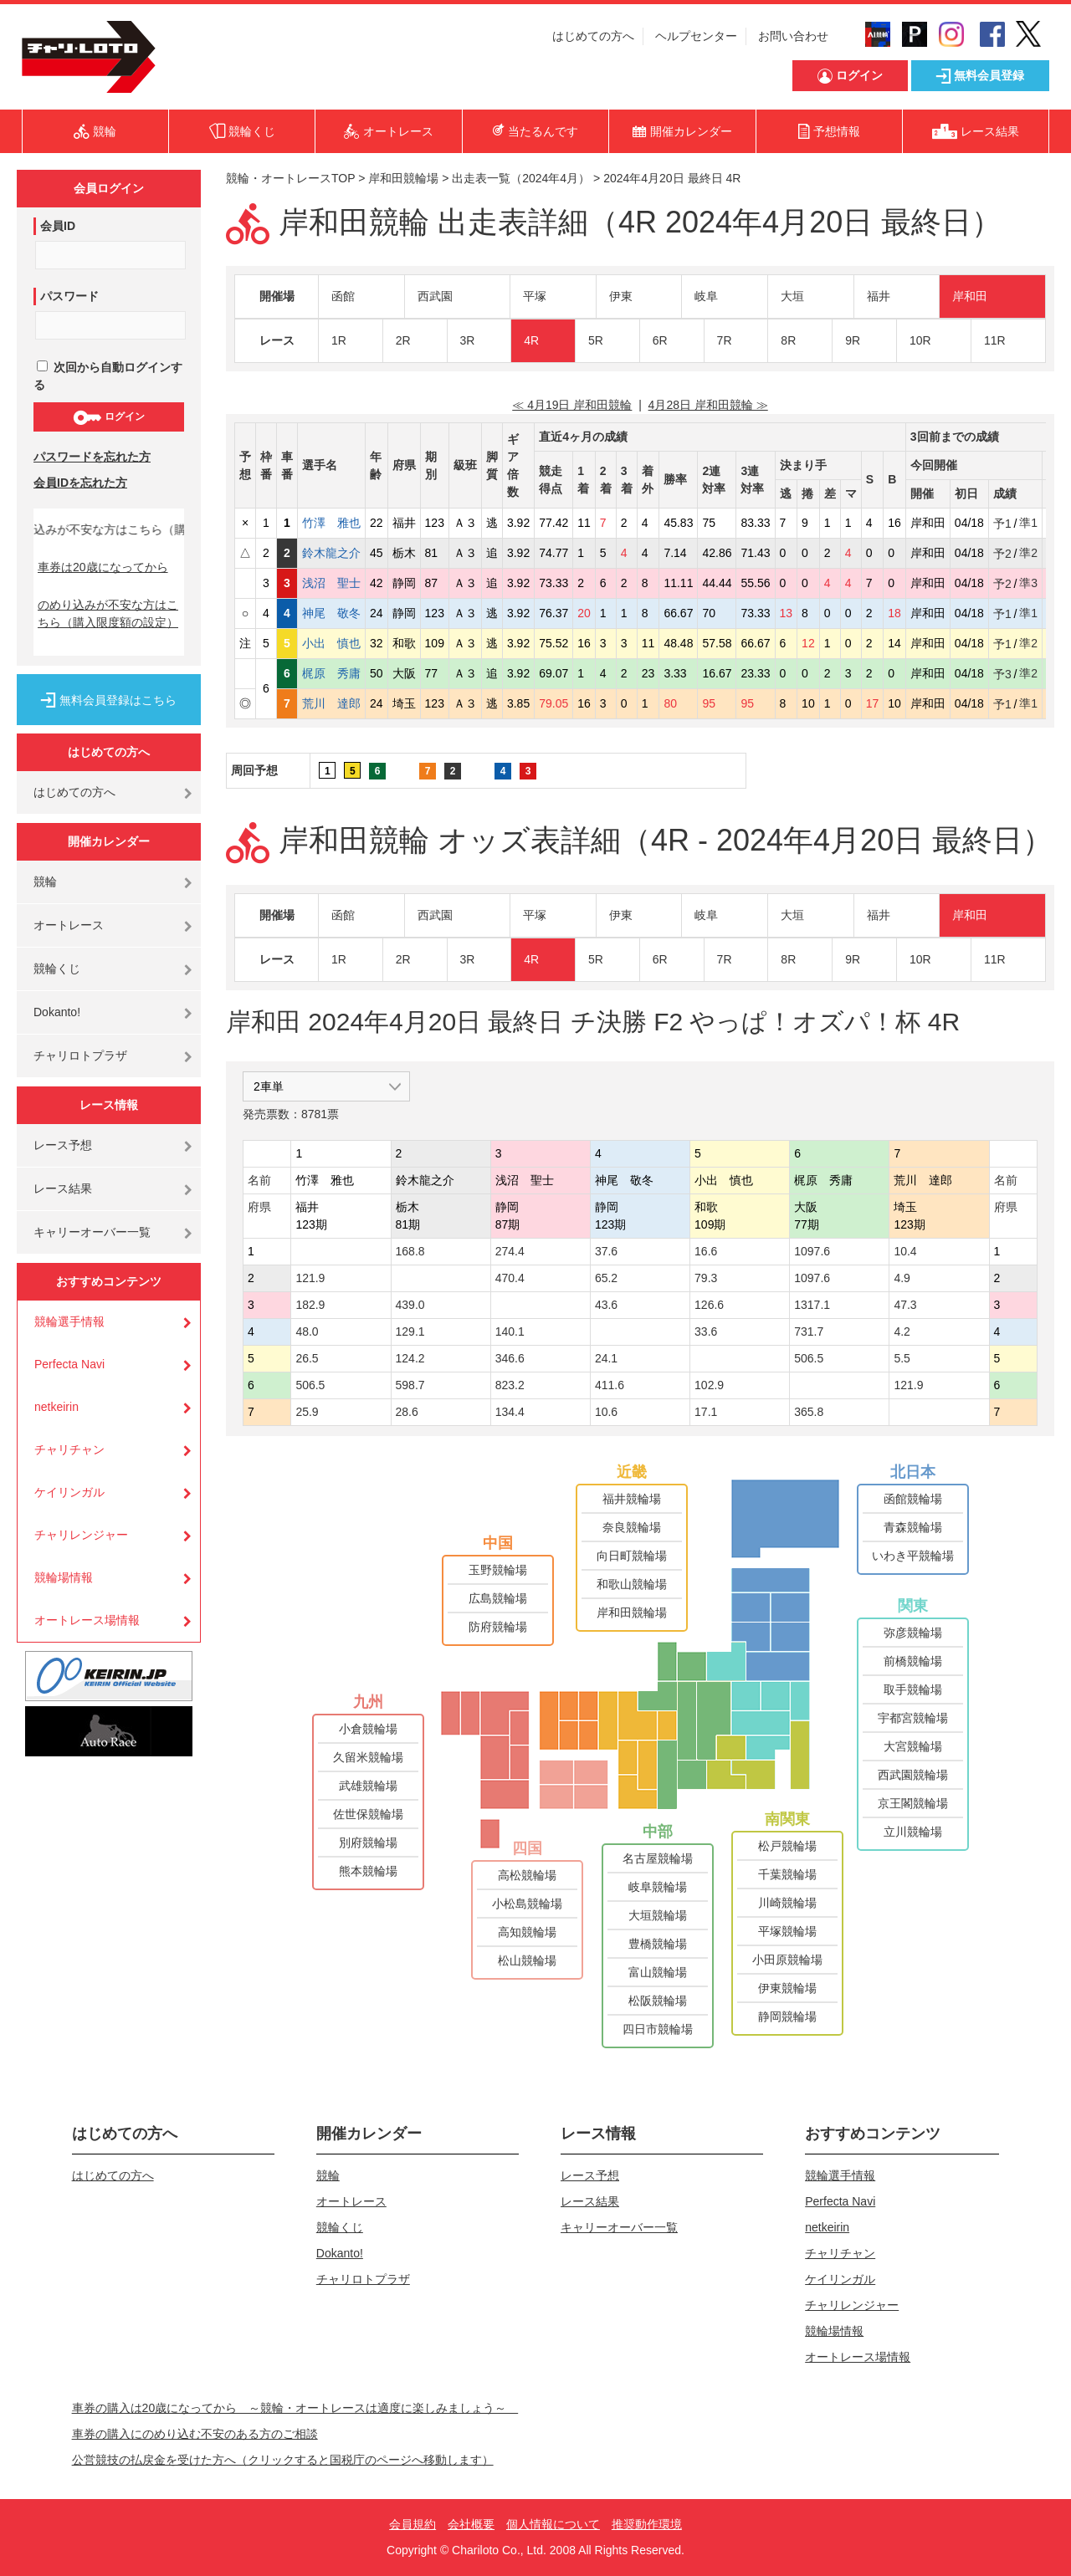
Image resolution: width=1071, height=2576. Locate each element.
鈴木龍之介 (331, 553)
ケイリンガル (69, 1492)
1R (338, 340)
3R (467, 340)
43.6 (606, 1304)
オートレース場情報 (87, 1620)
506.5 (808, 1358)
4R (531, 340)
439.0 (410, 1304)
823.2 (510, 1385)
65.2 (606, 1278)
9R (852, 340)
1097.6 (812, 1251)
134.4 (510, 1411)
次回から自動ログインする (107, 375)
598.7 (410, 1385)
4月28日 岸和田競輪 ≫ (708, 404)
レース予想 (62, 1145)
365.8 (808, 1411)
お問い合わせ (793, 36)
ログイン (108, 417)
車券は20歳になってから (103, 567)
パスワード (69, 296)
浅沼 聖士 (331, 583)
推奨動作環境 (647, 2524)
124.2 (410, 1358)
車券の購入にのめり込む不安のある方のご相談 (195, 2434)
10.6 (606, 1411)
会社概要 (471, 2524)
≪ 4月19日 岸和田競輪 (572, 404)
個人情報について (553, 2524)
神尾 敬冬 (331, 613)
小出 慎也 (331, 643)
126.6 (709, 1304)
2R (403, 340)
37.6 (606, 1251)
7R (724, 340)
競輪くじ (56, 968)
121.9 (310, 1278)
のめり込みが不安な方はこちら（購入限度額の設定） (108, 613)
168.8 (410, 1251)
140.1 (510, 1331)
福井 (878, 296)
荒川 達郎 (331, 703)
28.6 (407, 1411)
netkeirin (56, 1406)
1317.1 (812, 1304)
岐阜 (706, 296)
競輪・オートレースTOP (290, 178)
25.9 (306, 1411)
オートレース (68, 925)
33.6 (705, 1331)
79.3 (705, 1278)
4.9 (902, 1278)
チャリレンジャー (81, 1534)
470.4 (510, 1278)
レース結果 (62, 1188)
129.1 (410, 1331)
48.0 (306, 1331)
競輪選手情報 (69, 1321)
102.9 (709, 1385)
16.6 (705, 1251)
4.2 (902, 1331)
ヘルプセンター (696, 36)
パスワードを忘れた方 (92, 456)
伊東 (621, 296)
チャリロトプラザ (80, 1055)
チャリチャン (69, 1449)
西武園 (435, 296)
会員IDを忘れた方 (80, 482)
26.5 (306, 1358)
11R (995, 340)
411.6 (609, 1385)
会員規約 (412, 2524)
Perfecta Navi (69, 1364)
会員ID (57, 226)
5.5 (902, 1358)
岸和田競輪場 (403, 178)
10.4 (905, 1251)
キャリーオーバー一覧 (92, 1232)
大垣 (792, 296)
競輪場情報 (63, 1577)
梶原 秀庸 (331, 673)
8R (788, 340)
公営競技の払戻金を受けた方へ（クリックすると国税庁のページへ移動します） (283, 2459)
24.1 (606, 1358)
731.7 (808, 1331)
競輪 (45, 881)
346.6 (510, 1358)
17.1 (705, 1411)
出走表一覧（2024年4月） (521, 178)
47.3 (905, 1304)
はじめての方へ (593, 36)
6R (660, 340)
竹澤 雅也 (331, 522)
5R (595, 340)
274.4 (510, 1251)
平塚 (534, 296)
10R (920, 340)
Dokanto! (56, 1012)
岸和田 (969, 296)
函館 (343, 296)
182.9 (310, 1304)
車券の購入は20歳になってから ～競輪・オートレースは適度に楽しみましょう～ (295, 2408)
